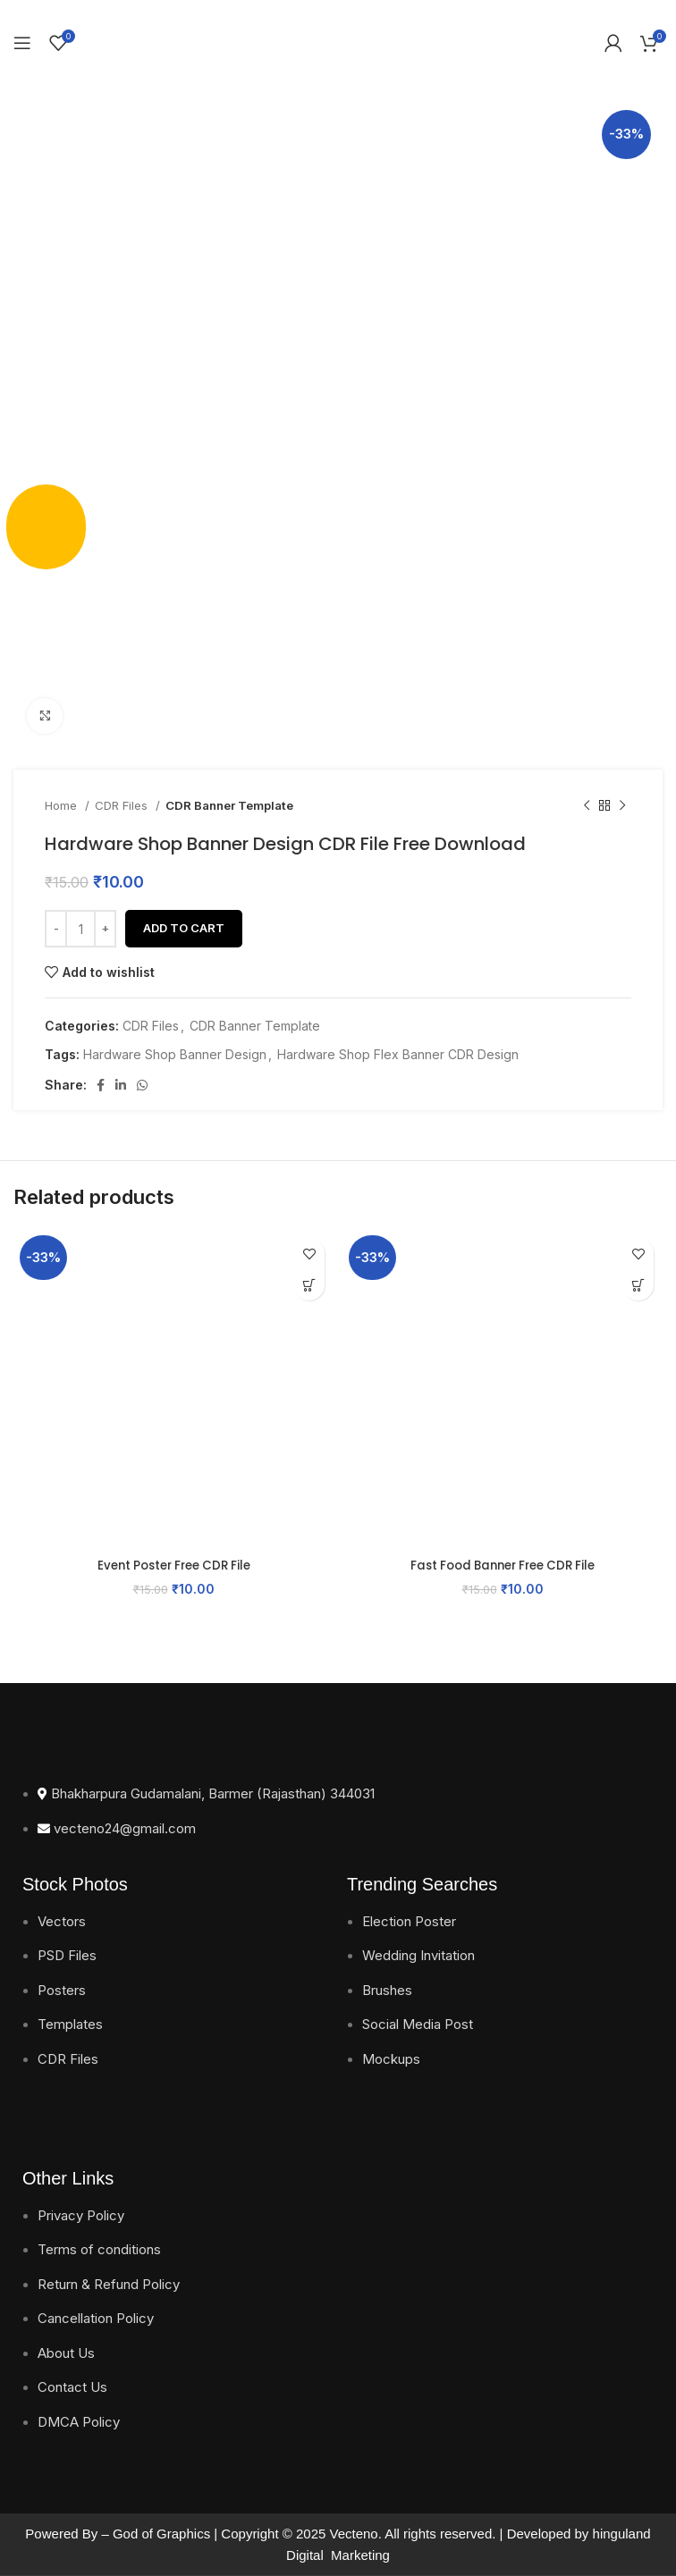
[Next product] (622, 806)
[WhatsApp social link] (142, 1085)
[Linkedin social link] (120, 1085)
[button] (309, 1285)
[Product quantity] (80, 928)
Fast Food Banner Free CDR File (502, 1565)
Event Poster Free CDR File (173, 1565)
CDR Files (123, 805)
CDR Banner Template (229, 805)
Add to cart (183, 928)
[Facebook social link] (100, 1085)
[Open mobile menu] (22, 43)
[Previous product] (587, 806)
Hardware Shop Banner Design (174, 1054)
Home (62, 805)
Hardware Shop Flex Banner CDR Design (398, 1054)
